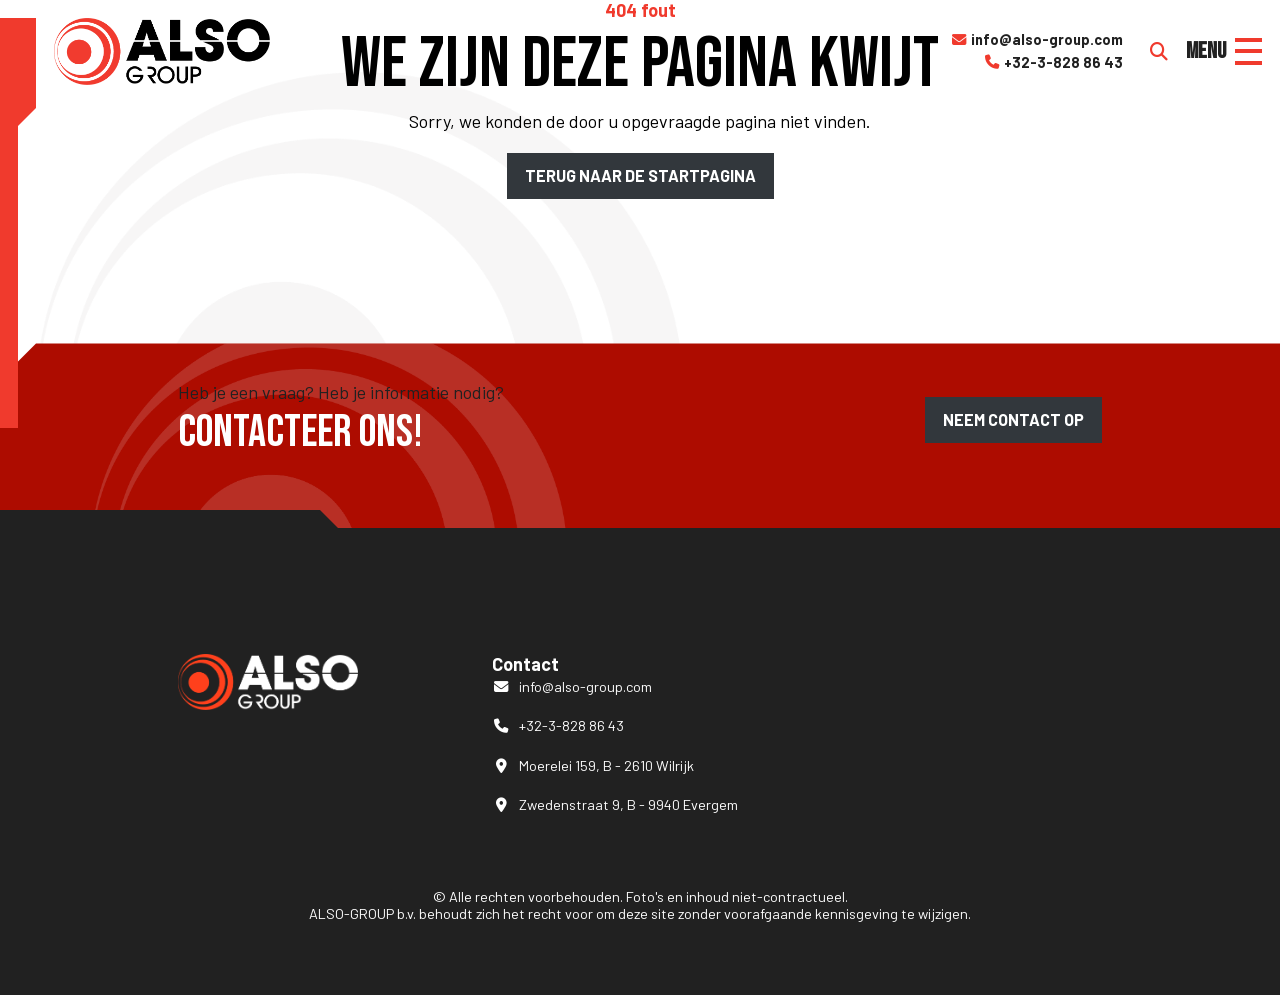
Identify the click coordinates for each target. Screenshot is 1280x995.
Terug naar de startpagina (640, 175)
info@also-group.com (1036, 40)
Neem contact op (1013, 419)
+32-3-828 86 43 (1053, 63)
